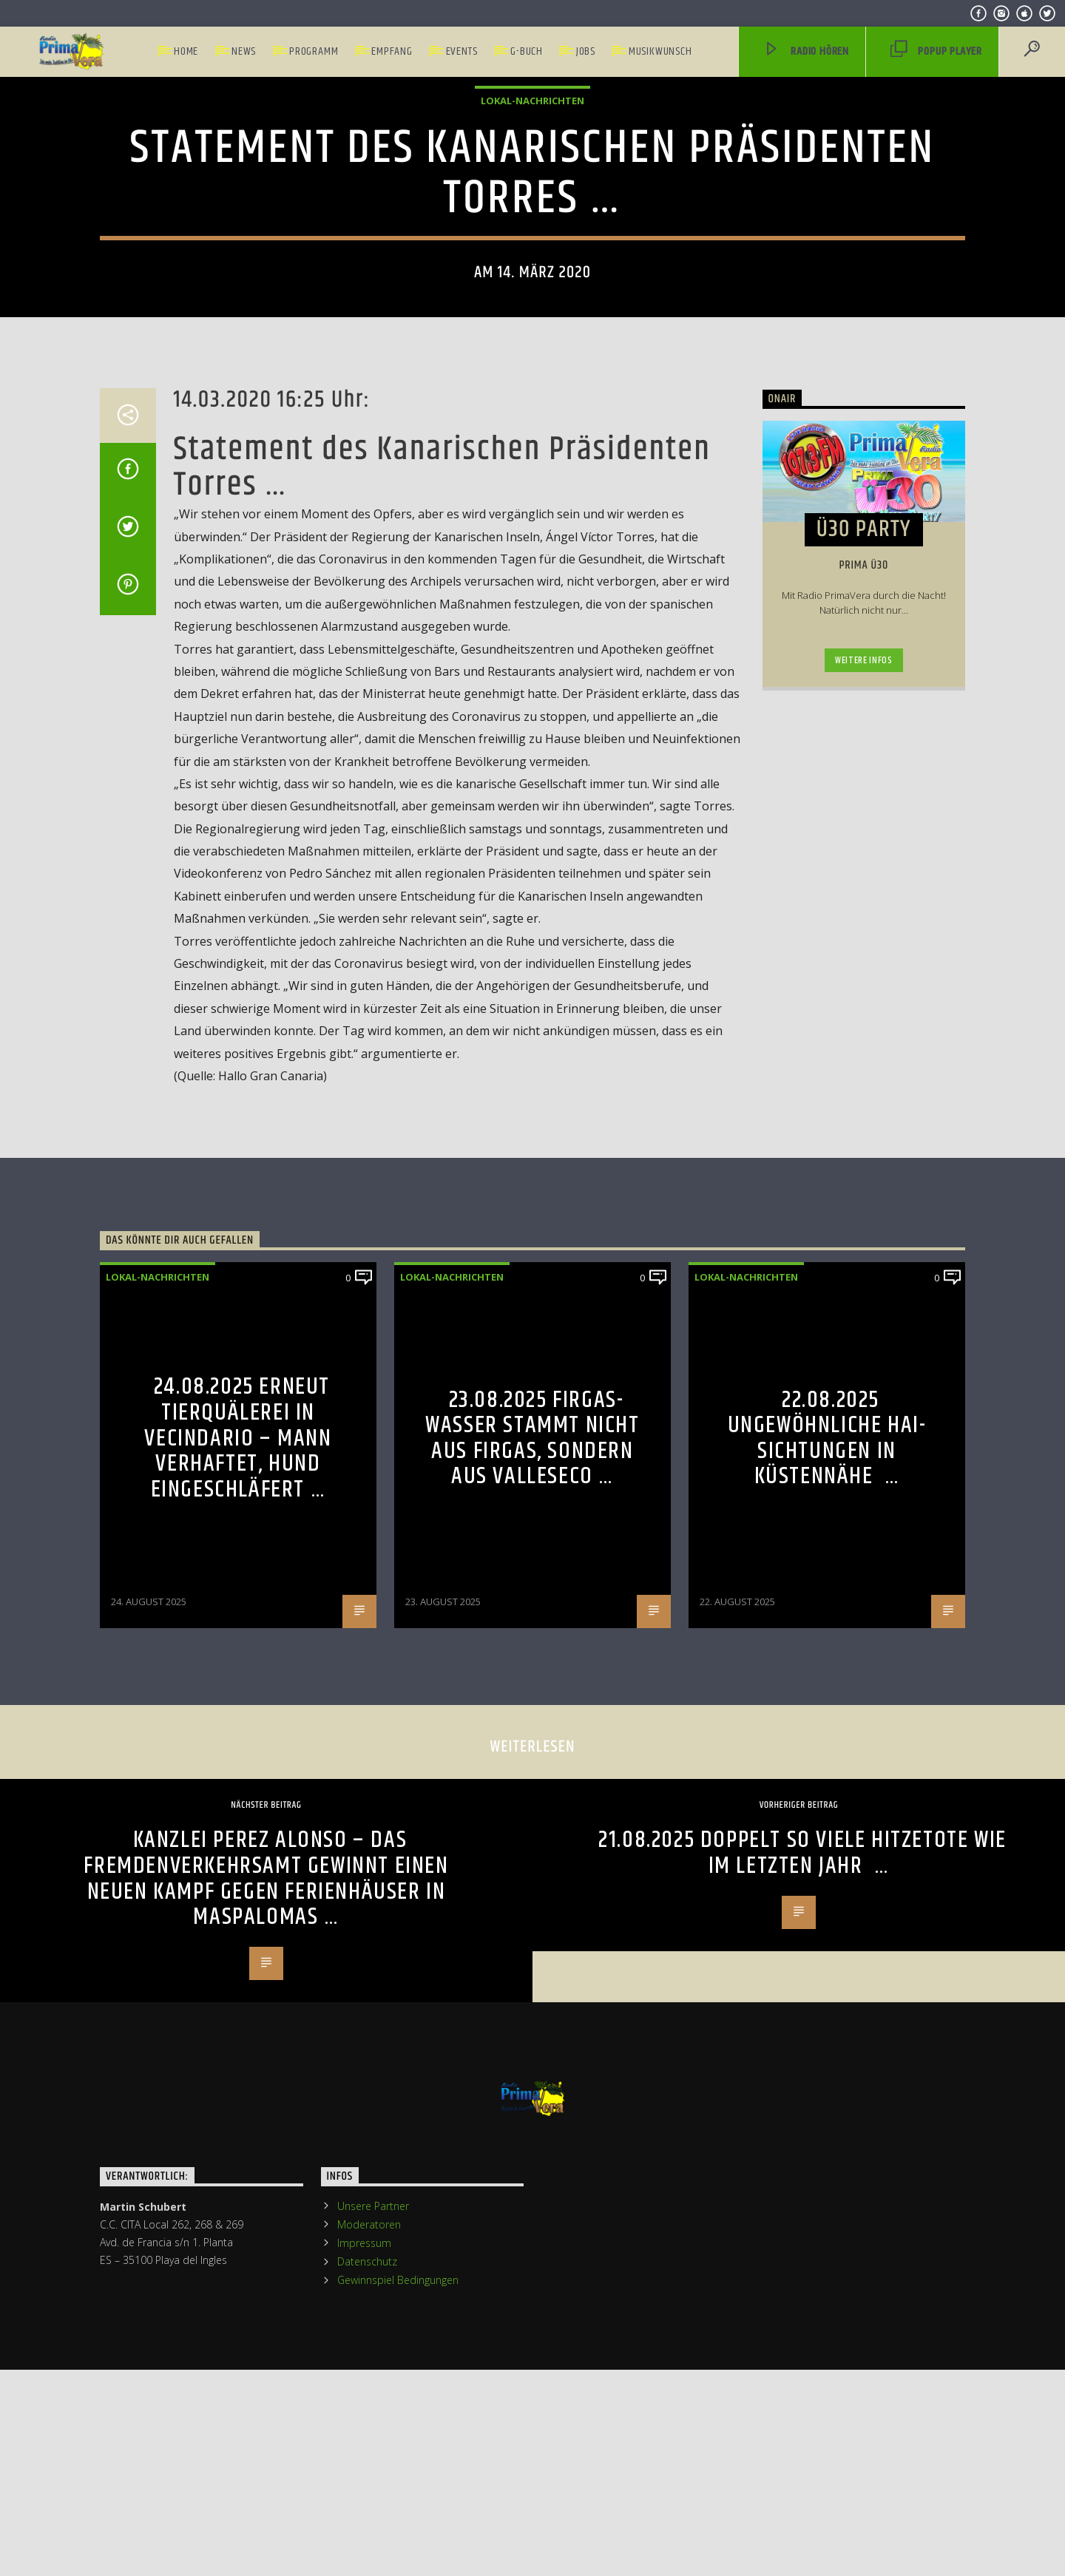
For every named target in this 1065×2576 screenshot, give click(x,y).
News (243, 51)
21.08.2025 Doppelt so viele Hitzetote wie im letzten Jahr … (802, 2436)
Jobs (585, 51)
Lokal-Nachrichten (532, 366)
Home (186, 51)
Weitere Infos (863, 1243)
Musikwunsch (660, 51)
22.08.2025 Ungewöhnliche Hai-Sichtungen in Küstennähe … (827, 2021)
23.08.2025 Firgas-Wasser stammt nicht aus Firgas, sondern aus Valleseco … (532, 2021)
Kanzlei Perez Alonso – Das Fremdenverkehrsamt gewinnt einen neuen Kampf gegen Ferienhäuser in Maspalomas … (266, 2461)
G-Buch (526, 51)
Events (462, 51)
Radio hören (806, 52)
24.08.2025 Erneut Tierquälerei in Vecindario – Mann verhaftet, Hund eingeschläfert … (237, 2021)
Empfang (392, 51)
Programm (313, 51)
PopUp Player (936, 52)
